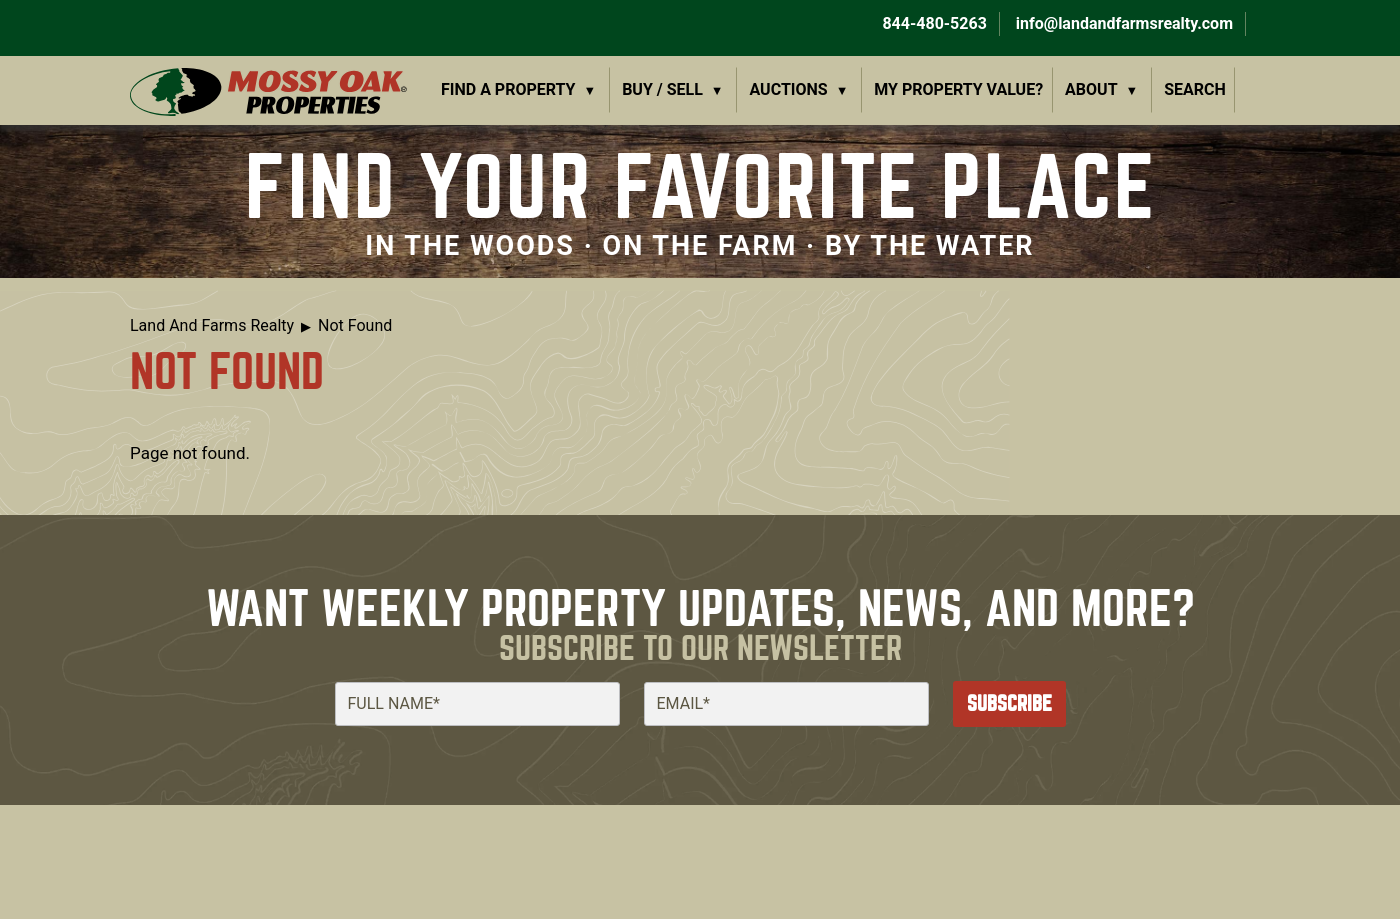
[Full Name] (477, 704)
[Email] (786, 704)
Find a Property (508, 89)
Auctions (789, 89)
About (1091, 89)
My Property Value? (958, 89)
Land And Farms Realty (212, 325)
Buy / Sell (662, 89)
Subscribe (1009, 703)
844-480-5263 (932, 23)
